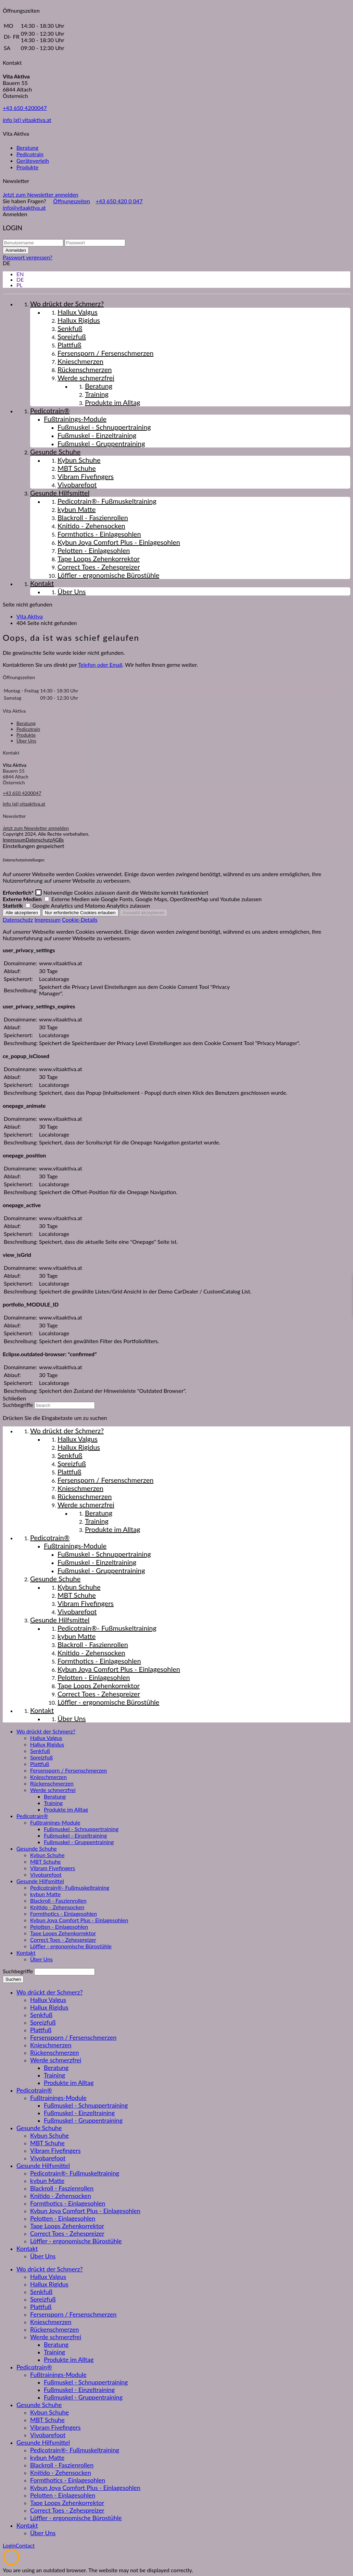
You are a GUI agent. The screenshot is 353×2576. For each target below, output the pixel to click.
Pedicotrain (29, 154)
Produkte (27, 167)
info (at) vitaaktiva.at (27, 119)
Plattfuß (39, 1764)
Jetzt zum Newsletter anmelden (40, 194)
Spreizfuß (41, 1757)
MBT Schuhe (45, 1861)
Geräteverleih (32, 160)
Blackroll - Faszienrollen (58, 1900)
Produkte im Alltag (66, 1809)
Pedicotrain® (32, 1816)
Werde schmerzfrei (53, 1790)
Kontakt (25, 1952)
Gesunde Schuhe (36, 1848)
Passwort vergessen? (27, 257)
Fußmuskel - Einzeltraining (75, 1835)
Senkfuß (40, 1750)
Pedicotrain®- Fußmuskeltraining (69, 1887)
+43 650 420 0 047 (119, 201)
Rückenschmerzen (52, 1783)
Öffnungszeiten (71, 201)
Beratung (27, 147)
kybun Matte (45, 1894)
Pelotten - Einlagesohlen (59, 1926)
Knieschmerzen (48, 1777)
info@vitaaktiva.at (24, 207)
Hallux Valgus (46, 1737)
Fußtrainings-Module (55, 1822)
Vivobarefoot (46, 1874)
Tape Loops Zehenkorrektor (63, 1933)
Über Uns (26, 741)
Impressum (14, 840)
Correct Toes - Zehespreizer (63, 1939)
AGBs (58, 840)
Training (53, 1803)
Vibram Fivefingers (52, 1868)
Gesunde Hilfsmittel (40, 1881)
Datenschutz (39, 840)
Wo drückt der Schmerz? (45, 1731)
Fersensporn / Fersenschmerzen (68, 1770)
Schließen (14, 1398)
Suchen (13, 1979)
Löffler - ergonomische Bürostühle (71, 1946)
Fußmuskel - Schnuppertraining (81, 1829)
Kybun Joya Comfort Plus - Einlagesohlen (79, 1920)
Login (9, 2545)
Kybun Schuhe (47, 1855)
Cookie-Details (80, 919)
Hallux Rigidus (47, 1744)
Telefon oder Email (100, 664)
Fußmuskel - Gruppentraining (79, 1842)
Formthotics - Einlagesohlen (63, 1913)
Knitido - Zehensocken (57, 1907)
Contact (25, 2545)
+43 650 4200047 (25, 108)
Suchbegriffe (18, 1404)
